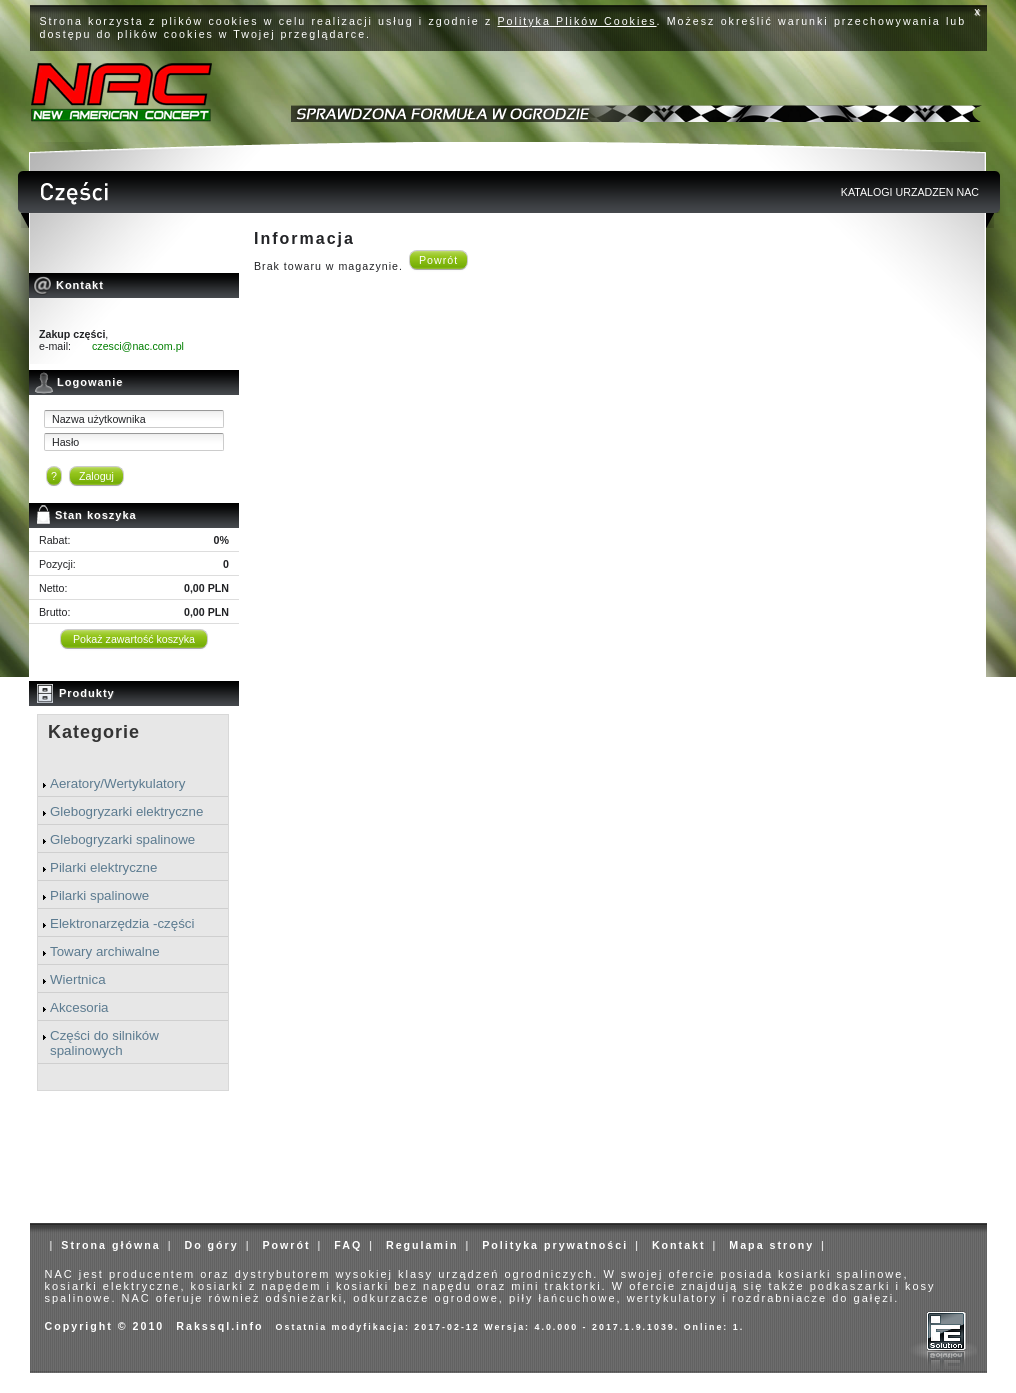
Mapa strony (771, 1245)
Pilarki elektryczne (103, 867)
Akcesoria (79, 1007)
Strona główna (110, 1245)
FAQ (348, 1245)
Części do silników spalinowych (104, 1043)
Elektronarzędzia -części (122, 923)
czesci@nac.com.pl (138, 346)
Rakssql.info (219, 1326)
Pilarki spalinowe (99, 895)
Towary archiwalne (105, 951)
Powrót (438, 260)
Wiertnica (78, 979)
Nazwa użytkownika (99, 419)
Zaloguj (96, 476)
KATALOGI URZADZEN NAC (910, 192)
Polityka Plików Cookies (577, 21)
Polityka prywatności (555, 1245)
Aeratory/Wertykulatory (117, 783)
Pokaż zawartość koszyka (134, 639)
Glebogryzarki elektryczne (126, 811)
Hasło (65, 442)
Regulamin (422, 1245)
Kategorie (94, 732)
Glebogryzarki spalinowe (122, 839)
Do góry (211, 1245)
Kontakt (679, 1245)
